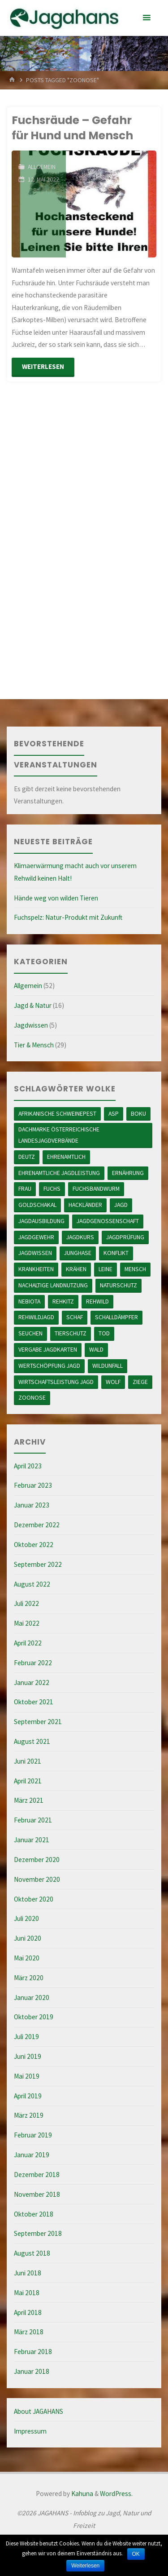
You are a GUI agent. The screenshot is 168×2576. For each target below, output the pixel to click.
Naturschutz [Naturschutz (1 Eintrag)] (118, 1285)
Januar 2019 (31, 2154)
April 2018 (28, 2312)
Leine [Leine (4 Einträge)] (105, 1269)
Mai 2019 (26, 2076)
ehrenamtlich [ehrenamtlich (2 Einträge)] (66, 1157)
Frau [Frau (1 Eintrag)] (24, 1188)
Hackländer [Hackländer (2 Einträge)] (85, 1205)
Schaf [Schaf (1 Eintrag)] (74, 1317)
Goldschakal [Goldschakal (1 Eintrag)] (37, 1205)
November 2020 (37, 1879)
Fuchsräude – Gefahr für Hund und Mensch (72, 127)
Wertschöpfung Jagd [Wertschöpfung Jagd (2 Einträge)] (49, 1365)
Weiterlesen (85, 2566)
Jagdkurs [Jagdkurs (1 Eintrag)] (80, 1237)
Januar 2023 (31, 1505)
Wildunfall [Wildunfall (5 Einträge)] (107, 1365)
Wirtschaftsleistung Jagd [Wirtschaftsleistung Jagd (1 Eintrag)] (56, 1382)
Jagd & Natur (33, 1005)
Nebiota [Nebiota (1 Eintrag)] (29, 1301)
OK (136, 2554)
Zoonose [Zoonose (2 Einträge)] (32, 1397)
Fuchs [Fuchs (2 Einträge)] (51, 1188)
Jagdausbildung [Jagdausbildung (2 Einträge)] (41, 1221)
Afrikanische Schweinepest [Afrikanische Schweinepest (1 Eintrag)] (57, 1113)
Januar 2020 (31, 1997)
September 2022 (38, 1564)
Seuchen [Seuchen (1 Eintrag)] (30, 1333)
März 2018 (28, 2332)
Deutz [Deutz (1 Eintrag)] (26, 1157)
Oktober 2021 (33, 1702)
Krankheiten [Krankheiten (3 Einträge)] (36, 1269)
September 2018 (38, 2233)
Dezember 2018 (37, 2174)
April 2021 (28, 1781)
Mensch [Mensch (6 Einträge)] (135, 1269)
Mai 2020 (26, 1958)
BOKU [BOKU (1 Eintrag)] (138, 1113)
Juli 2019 (26, 2036)
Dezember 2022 (37, 1525)
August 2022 (32, 1584)
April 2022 (28, 1643)
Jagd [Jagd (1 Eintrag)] (121, 1205)
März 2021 (28, 1800)
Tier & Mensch (34, 1045)
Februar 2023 (33, 1485)
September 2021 (38, 1721)
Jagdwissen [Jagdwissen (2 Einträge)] (35, 1253)
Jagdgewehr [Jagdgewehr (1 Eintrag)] (36, 1237)
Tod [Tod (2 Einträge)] (104, 1333)
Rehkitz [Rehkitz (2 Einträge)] (63, 1301)
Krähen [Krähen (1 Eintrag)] (76, 1269)
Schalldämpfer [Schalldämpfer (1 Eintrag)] (116, 1317)
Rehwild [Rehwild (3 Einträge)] (97, 1301)
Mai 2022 (26, 1623)
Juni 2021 (27, 1761)
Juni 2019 (27, 2056)
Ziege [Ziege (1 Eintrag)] (140, 1382)
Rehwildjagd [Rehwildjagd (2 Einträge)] (36, 1317)
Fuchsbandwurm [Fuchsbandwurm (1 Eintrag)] (96, 1188)
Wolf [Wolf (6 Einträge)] (113, 1382)
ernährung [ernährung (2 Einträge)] (128, 1173)
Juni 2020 (27, 1938)
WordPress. (116, 2493)
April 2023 (28, 1466)
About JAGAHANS (38, 2411)
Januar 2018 (31, 2371)
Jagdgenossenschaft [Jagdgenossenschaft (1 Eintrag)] (108, 1221)
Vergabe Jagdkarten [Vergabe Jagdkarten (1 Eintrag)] (47, 1349)
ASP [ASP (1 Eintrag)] (113, 1113)
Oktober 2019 (33, 2017)
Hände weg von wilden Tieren (56, 898)
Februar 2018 (33, 2351)
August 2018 (32, 2253)
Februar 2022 (33, 1662)
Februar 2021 (33, 1820)
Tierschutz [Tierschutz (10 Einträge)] (70, 1333)
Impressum (30, 2431)
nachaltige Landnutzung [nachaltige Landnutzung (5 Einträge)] (53, 1285)
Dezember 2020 (37, 1859)
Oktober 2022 (33, 1544)
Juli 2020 (26, 1918)
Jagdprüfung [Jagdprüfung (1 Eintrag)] (125, 1237)
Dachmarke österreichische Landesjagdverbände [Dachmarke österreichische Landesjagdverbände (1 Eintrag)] (58, 1134)
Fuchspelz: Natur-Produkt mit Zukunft (68, 917)
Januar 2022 (31, 1682)
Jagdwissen (31, 1025)
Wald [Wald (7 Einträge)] (96, 1349)
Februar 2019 (33, 2135)
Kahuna (81, 2493)
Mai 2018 (26, 2292)
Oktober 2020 (33, 1899)
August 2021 (32, 1741)
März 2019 (28, 2115)
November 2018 (37, 2194)
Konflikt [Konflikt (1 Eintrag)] (116, 1253)
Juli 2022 (26, 1603)
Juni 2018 (27, 2273)
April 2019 (28, 2096)
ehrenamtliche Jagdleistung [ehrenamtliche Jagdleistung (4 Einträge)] (59, 1173)
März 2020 (28, 1977)
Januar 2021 (31, 1840)
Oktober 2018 (33, 2214)
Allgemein (42, 167)
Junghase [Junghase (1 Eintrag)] (77, 1253)
